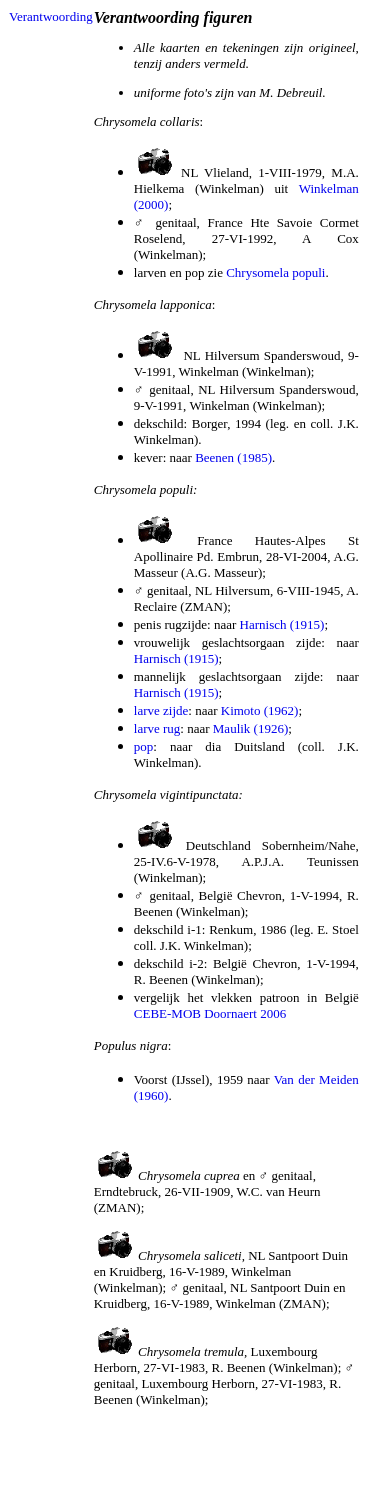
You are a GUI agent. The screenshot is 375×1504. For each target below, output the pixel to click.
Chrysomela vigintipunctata (166, 794)
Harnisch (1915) (282, 624)
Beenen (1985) (233, 457)
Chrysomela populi (275, 272)
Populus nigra (131, 1045)
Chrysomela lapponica (153, 304)
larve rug (157, 728)
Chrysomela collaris (147, 121)
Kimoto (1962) (260, 710)
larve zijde (161, 710)
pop (144, 746)
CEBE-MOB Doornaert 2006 (210, 1013)
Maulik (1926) (250, 728)
